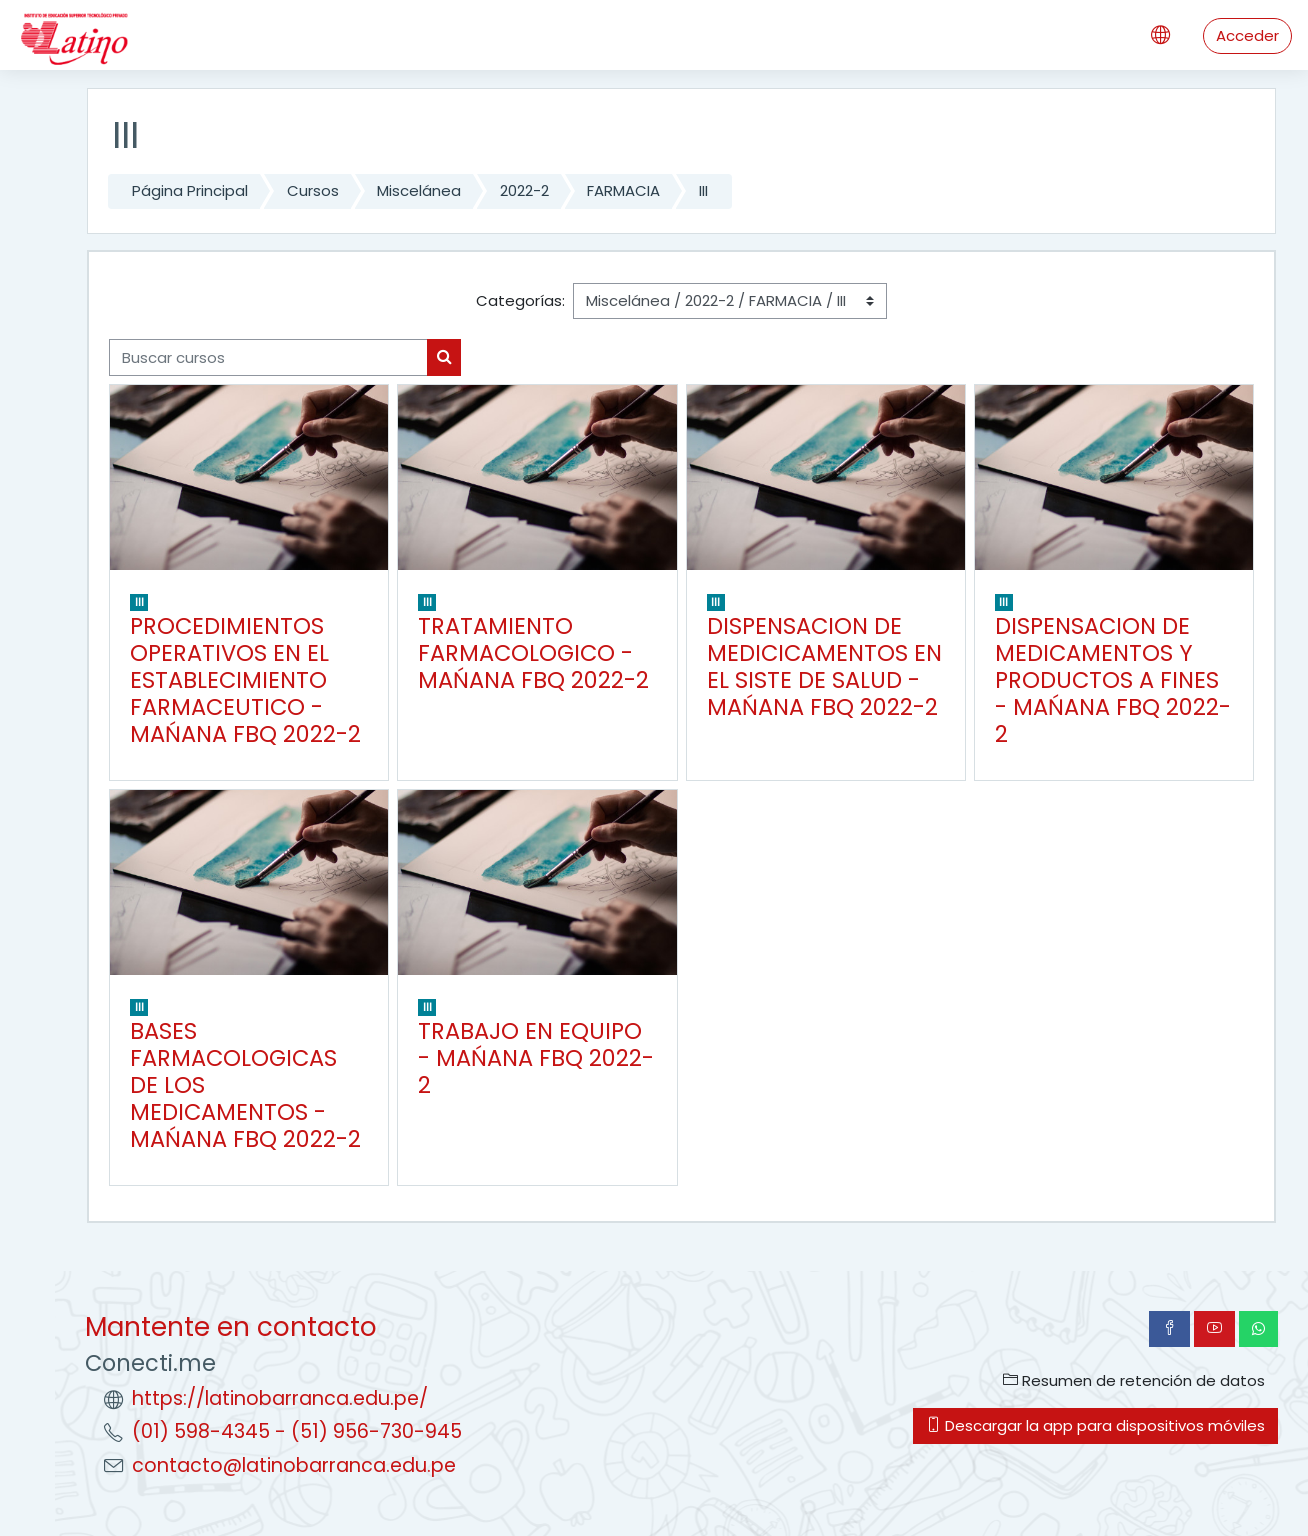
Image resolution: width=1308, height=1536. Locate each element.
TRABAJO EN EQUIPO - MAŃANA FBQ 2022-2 (536, 1058)
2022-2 (524, 190)
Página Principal (190, 190)
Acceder (1247, 35)
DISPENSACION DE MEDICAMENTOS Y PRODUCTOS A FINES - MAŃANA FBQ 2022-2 (1113, 680)
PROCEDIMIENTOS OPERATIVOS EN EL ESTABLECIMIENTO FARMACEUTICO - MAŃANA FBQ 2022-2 (245, 680)
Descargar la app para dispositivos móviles (1095, 1425)
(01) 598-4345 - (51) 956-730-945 (297, 1431)
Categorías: (520, 300)
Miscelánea (419, 190)
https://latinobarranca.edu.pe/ (280, 1398)
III (703, 190)
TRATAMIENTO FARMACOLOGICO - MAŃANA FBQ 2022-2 (533, 653)
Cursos (313, 190)
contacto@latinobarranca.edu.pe (294, 1465)
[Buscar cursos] (268, 357)
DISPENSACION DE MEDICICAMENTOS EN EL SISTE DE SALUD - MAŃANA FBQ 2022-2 (824, 666)
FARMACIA (623, 190)
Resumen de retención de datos (1134, 1380)
